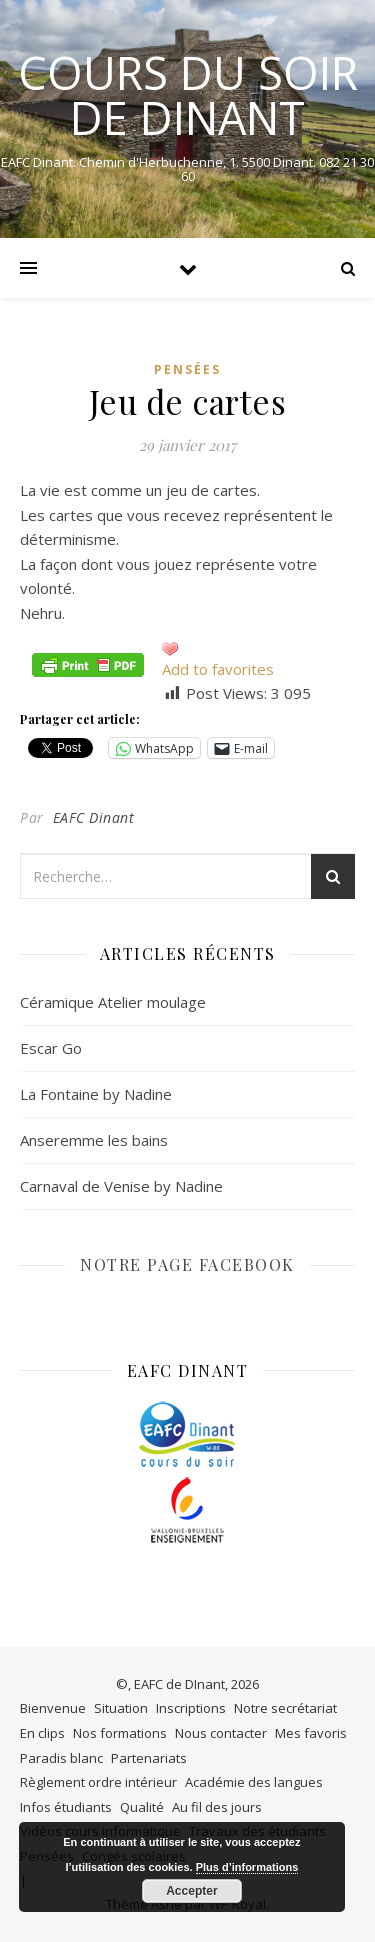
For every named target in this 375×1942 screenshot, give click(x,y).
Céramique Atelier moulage (113, 1002)
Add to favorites (218, 669)
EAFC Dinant (94, 817)
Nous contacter (221, 1733)
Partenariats (149, 1758)
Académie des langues (254, 1782)
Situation (121, 1708)
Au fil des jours (217, 1807)
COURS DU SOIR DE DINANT (188, 95)
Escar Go (51, 1048)
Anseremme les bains (94, 1140)
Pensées (187, 369)
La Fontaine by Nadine (96, 1094)
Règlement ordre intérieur (98, 1782)
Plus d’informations (247, 1867)
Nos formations (120, 1733)
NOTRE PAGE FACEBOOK (187, 1264)
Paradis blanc (61, 1758)
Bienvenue (53, 1708)
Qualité (142, 1807)
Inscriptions (191, 1708)
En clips (42, 1733)
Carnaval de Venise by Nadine (121, 1186)
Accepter (191, 1891)
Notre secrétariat (285, 1708)
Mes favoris (311, 1733)
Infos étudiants (66, 1807)
